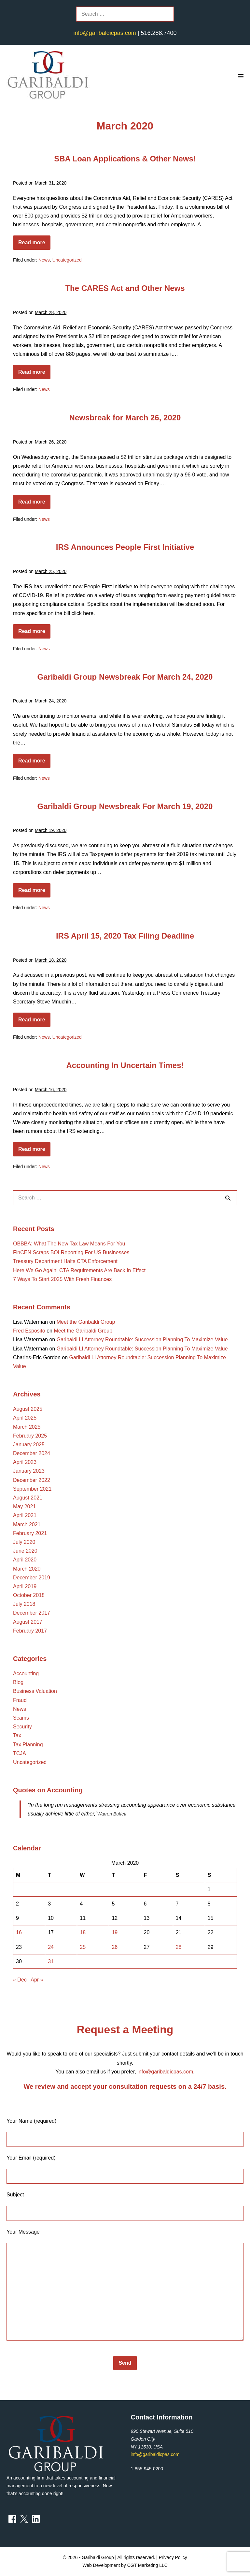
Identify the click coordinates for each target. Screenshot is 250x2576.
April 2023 (24, 1462)
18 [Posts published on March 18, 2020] (83, 1932)
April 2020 (24, 1559)
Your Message (125, 2285)
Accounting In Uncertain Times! (125, 1065)
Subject (125, 2206)
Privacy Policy (173, 2557)
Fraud (20, 1700)
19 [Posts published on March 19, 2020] (115, 1932)
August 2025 (27, 1409)
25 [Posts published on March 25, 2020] (83, 1947)
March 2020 (27, 1569)
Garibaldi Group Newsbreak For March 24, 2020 (125, 676)
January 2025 (29, 1444)
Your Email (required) (125, 2169)
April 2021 (24, 1515)
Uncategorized (67, 260)
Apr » (37, 1979)
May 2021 (24, 1506)
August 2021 (27, 1497)
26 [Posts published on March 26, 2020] (115, 1947)
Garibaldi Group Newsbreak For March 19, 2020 (125, 806)
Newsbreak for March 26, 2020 (125, 417)
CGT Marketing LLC (147, 2565)
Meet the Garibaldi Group (86, 1322)
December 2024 (31, 1453)
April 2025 (24, 1418)
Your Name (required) (125, 2132)
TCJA (19, 1753)
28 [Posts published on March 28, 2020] (179, 1947)
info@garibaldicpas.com (104, 33)
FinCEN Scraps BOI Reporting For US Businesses (71, 1252)
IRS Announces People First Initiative (125, 547)
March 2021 (27, 1524)
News (44, 260)
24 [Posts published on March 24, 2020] (51, 1947)
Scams (21, 1718)
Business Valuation (35, 1691)
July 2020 (24, 1542)
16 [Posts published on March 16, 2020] (19, 1932)
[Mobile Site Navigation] (240, 76)
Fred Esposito (29, 1330)
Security (22, 1726)
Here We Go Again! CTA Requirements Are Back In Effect (79, 1270)
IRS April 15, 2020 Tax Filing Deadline (125, 935)
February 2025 (30, 1436)
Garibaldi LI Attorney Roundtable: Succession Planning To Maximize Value (142, 1339)
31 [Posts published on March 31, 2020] (51, 1961)
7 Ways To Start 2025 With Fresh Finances (62, 1279)
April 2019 (24, 1586)
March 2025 (27, 1427)
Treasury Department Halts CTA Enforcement (65, 1261)
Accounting (26, 1673)
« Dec (20, 1979)
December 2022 (31, 1480)
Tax (17, 1735)
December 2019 (31, 1577)
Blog (18, 1682)
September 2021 (32, 1489)
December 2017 (31, 1613)
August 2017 (27, 1622)
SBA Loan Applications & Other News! (125, 158)
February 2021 (30, 1533)
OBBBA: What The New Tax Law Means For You (69, 1243)
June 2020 (25, 1551)
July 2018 (24, 1604)
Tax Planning (28, 1744)
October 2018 (29, 1595)
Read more (34, 245)
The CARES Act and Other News (125, 288)
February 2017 (30, 1631)
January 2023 (29, 1471)
